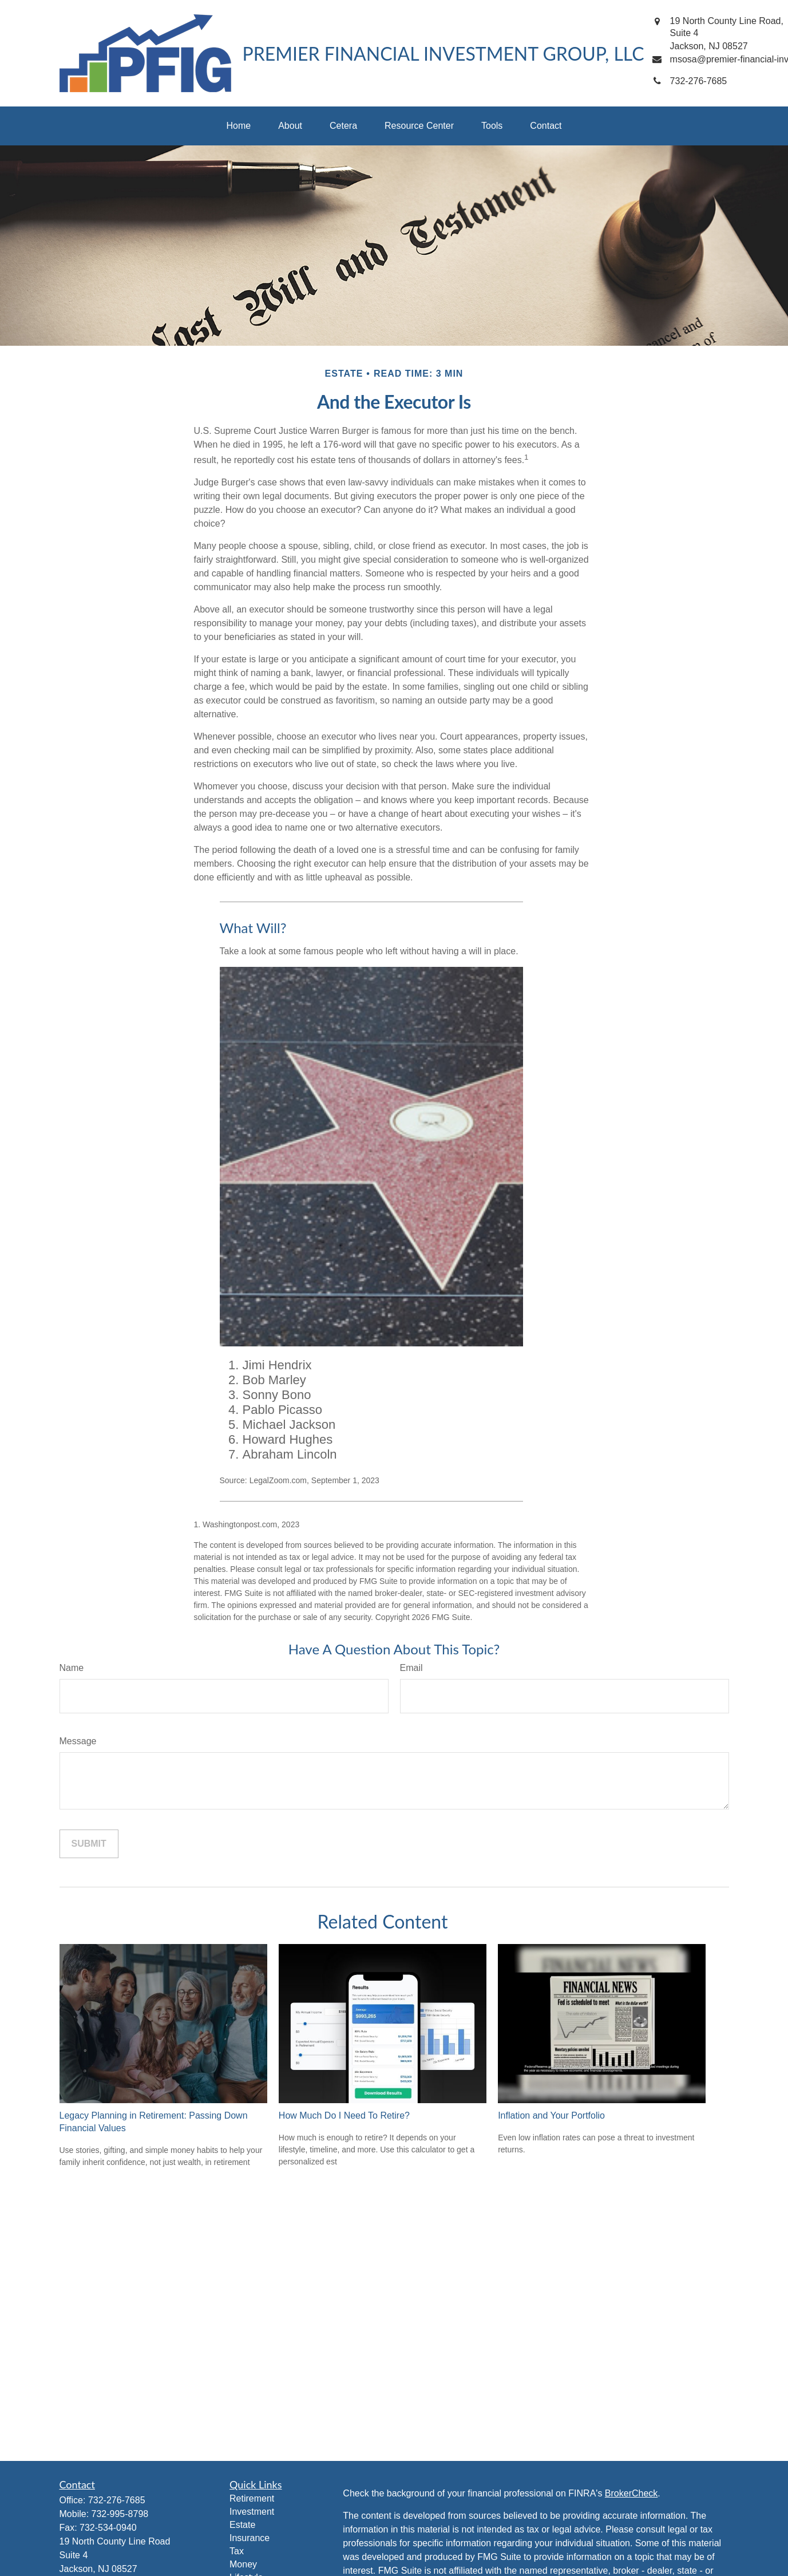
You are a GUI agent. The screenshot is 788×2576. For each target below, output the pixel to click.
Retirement (251, 2498)
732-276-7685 (116, 2500)
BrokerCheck (631, 2493)
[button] (239, 126)
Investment (251, 2511)
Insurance (249, 2538)
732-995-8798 (120, 2514)
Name (72, 1668)
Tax (236, 2551)
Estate (242, 2525)
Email (411, 1668)
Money (243, 2564)
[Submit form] (89, 1844)
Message (78, 1741)
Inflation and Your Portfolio (551, 2115)
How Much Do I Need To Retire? (344, 2115)
